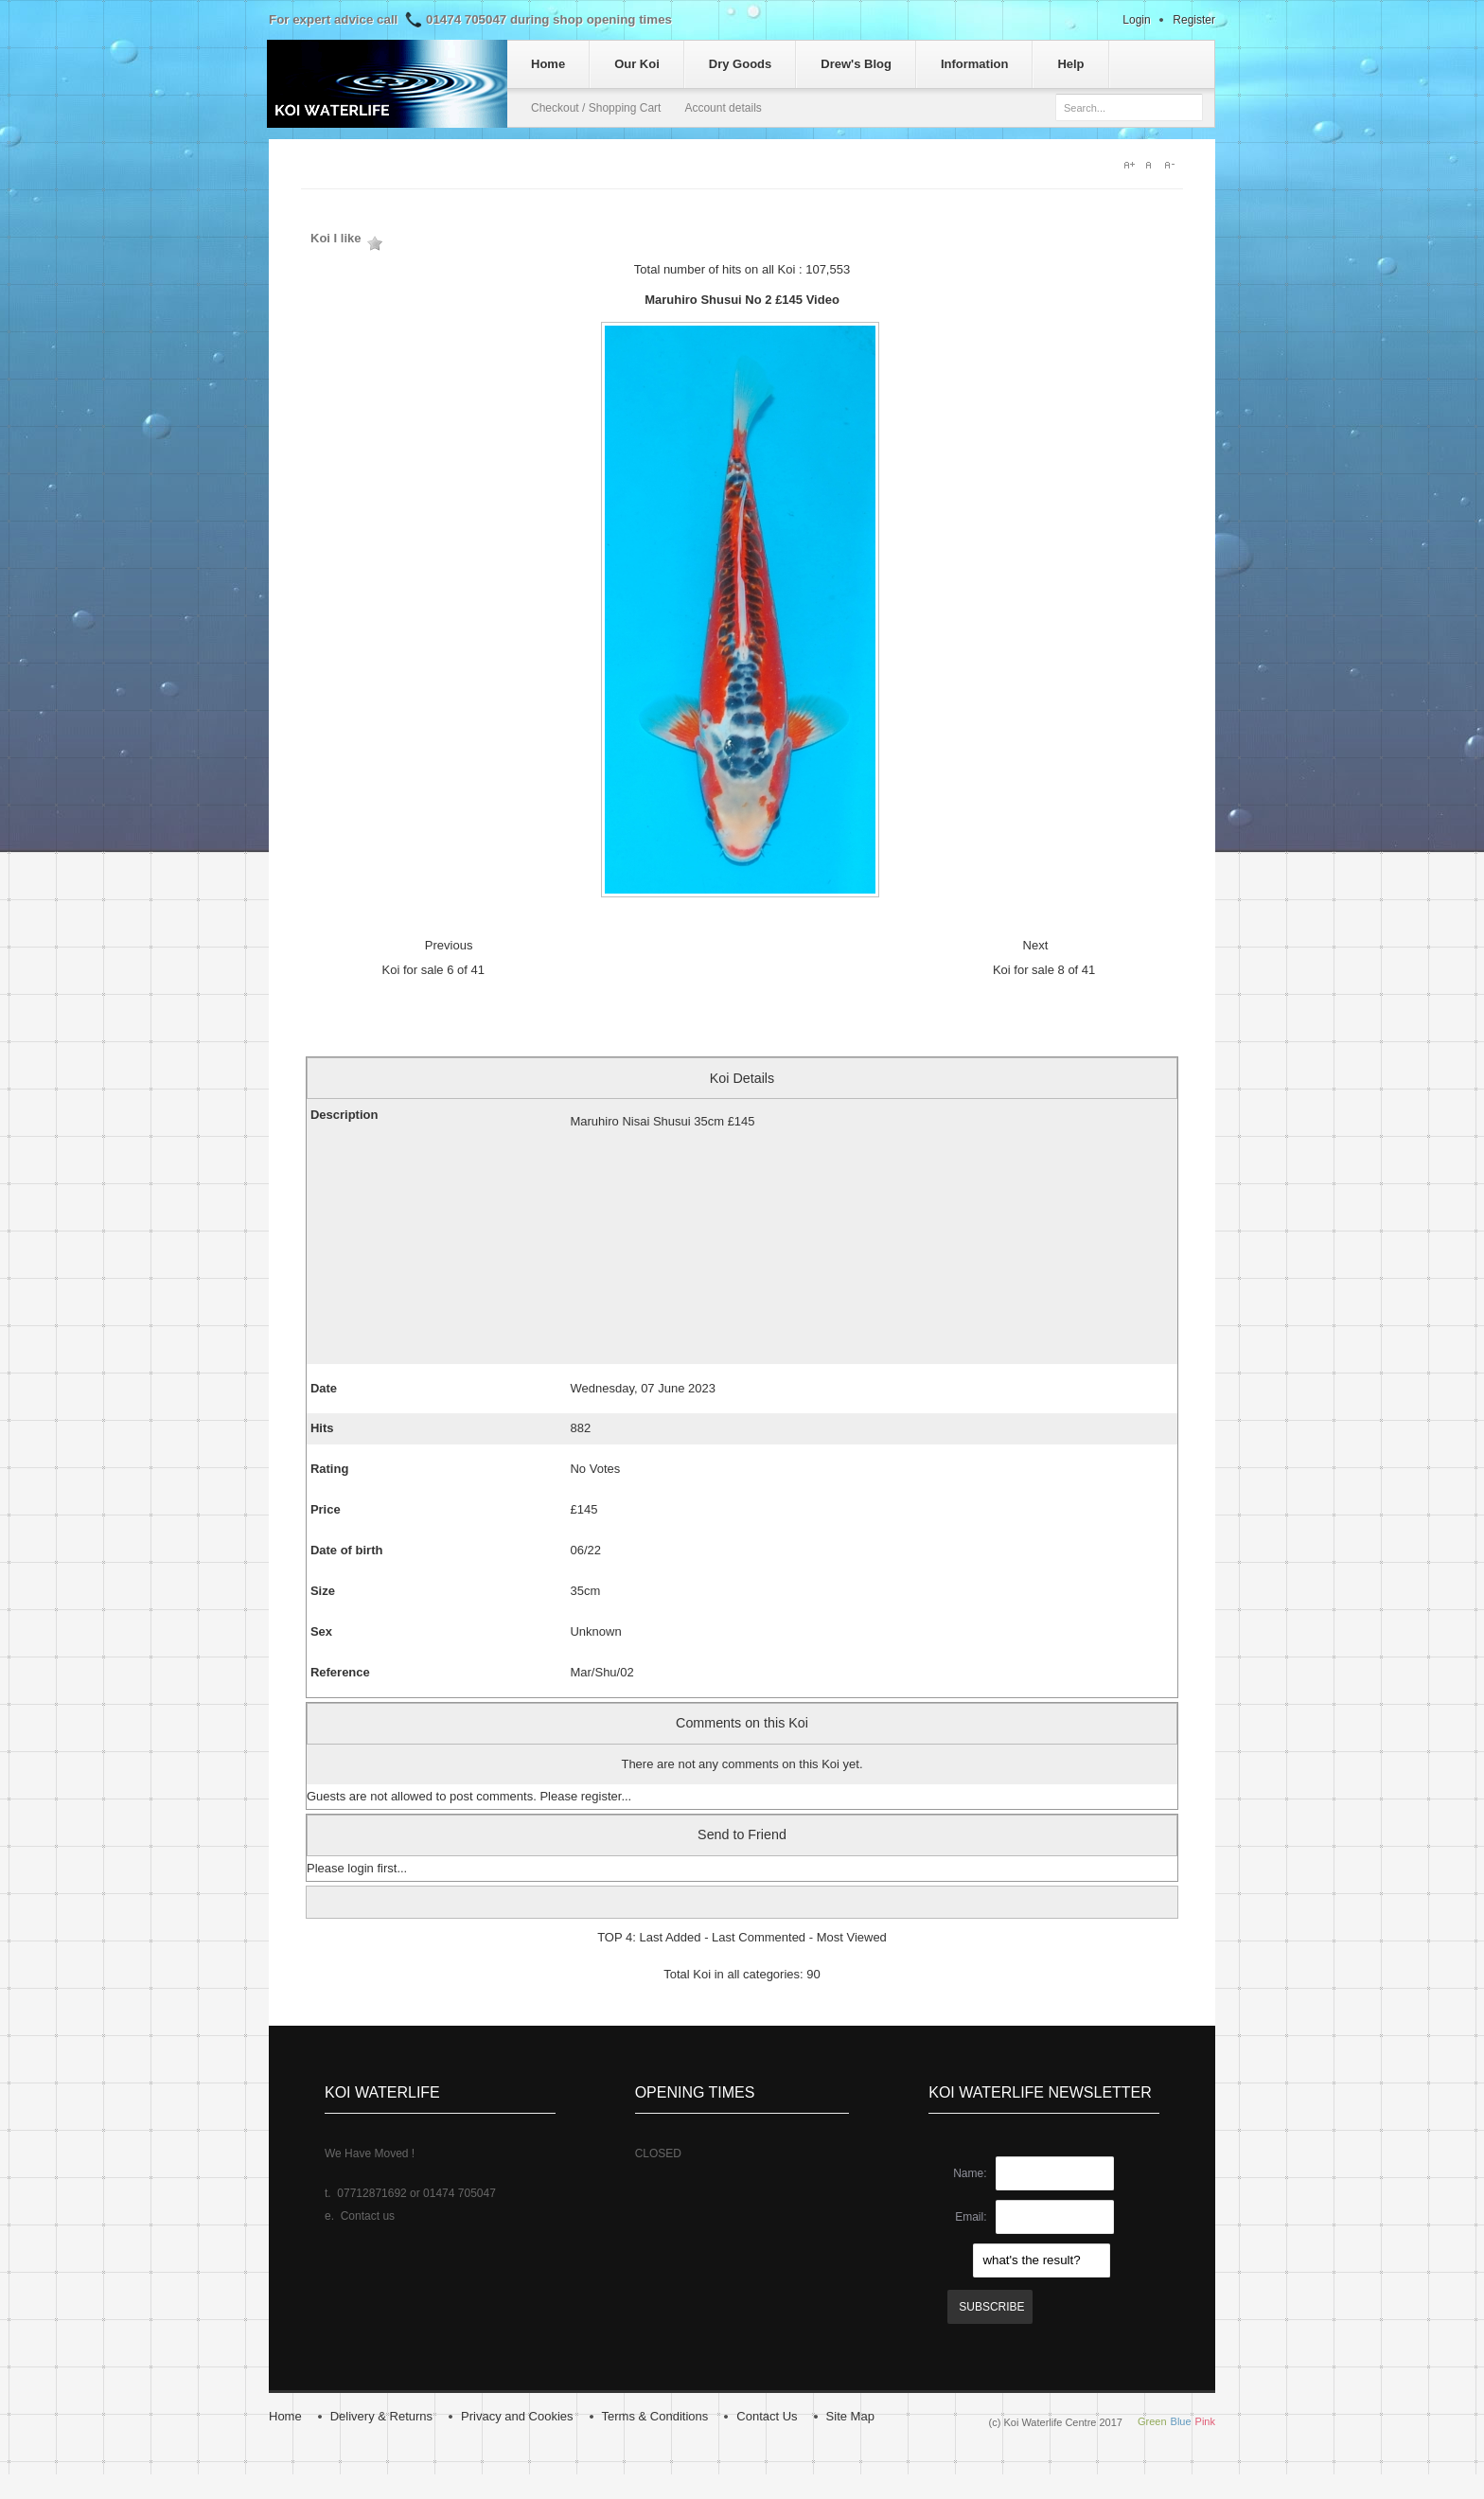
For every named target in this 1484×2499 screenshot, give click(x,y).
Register (1194, 20)
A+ (1130, 164)
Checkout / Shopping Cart (596, 108)
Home (285, 2416)
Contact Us (766, 2416)
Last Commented (758, 1937)
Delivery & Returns (381, 2416)
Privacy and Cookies (517, 2416)
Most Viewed (852, 1937)
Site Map (850, 2416)
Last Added (669, 1937)
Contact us (368, 2216)
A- (1173, 164)
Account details (722, 108)
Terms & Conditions (655, 2416)
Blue (1181, 2421)
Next (1036, 945)
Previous (449, 945)
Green (1152, 2421)
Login (1136, 20)
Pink (1205, 2421)
